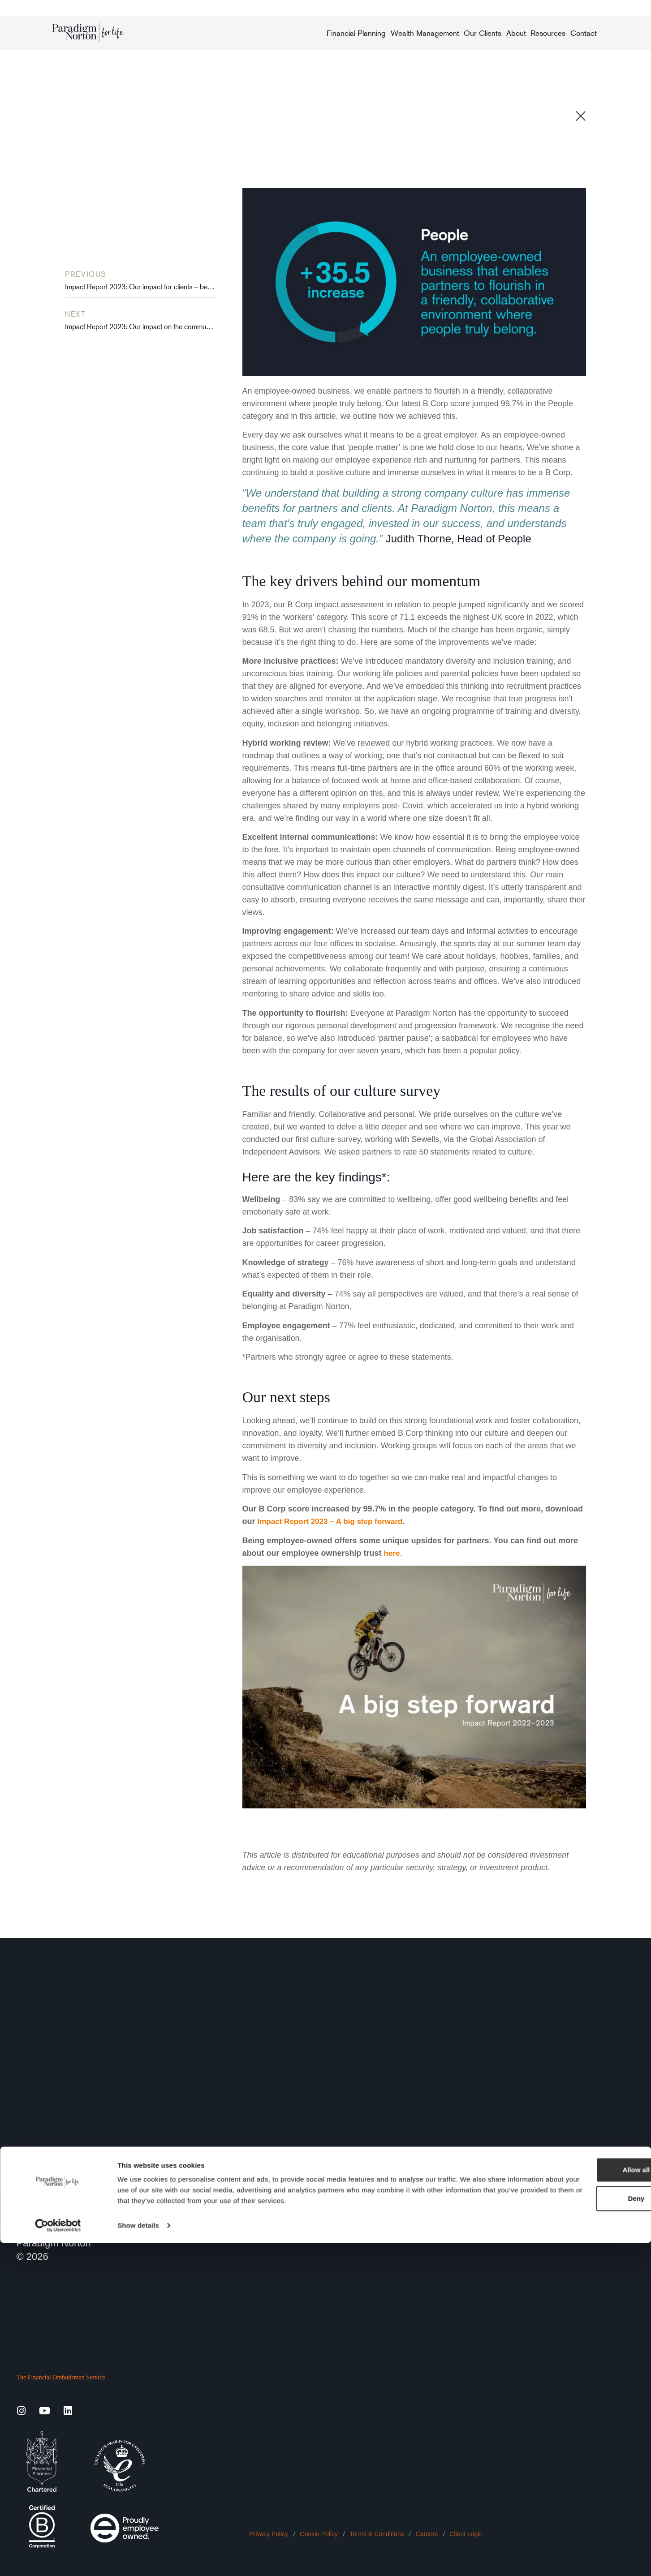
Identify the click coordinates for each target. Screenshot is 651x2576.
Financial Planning (356, 33)
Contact (583, 33)
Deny (576, 2531)
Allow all (576, 2503)
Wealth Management (425, 33)
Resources (547, 33)
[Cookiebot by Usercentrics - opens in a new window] (58, 2558)
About (516, 33)
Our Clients (482, 33)
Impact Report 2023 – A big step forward (334, 1521)
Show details (138, 2558)
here (392, 1553)
